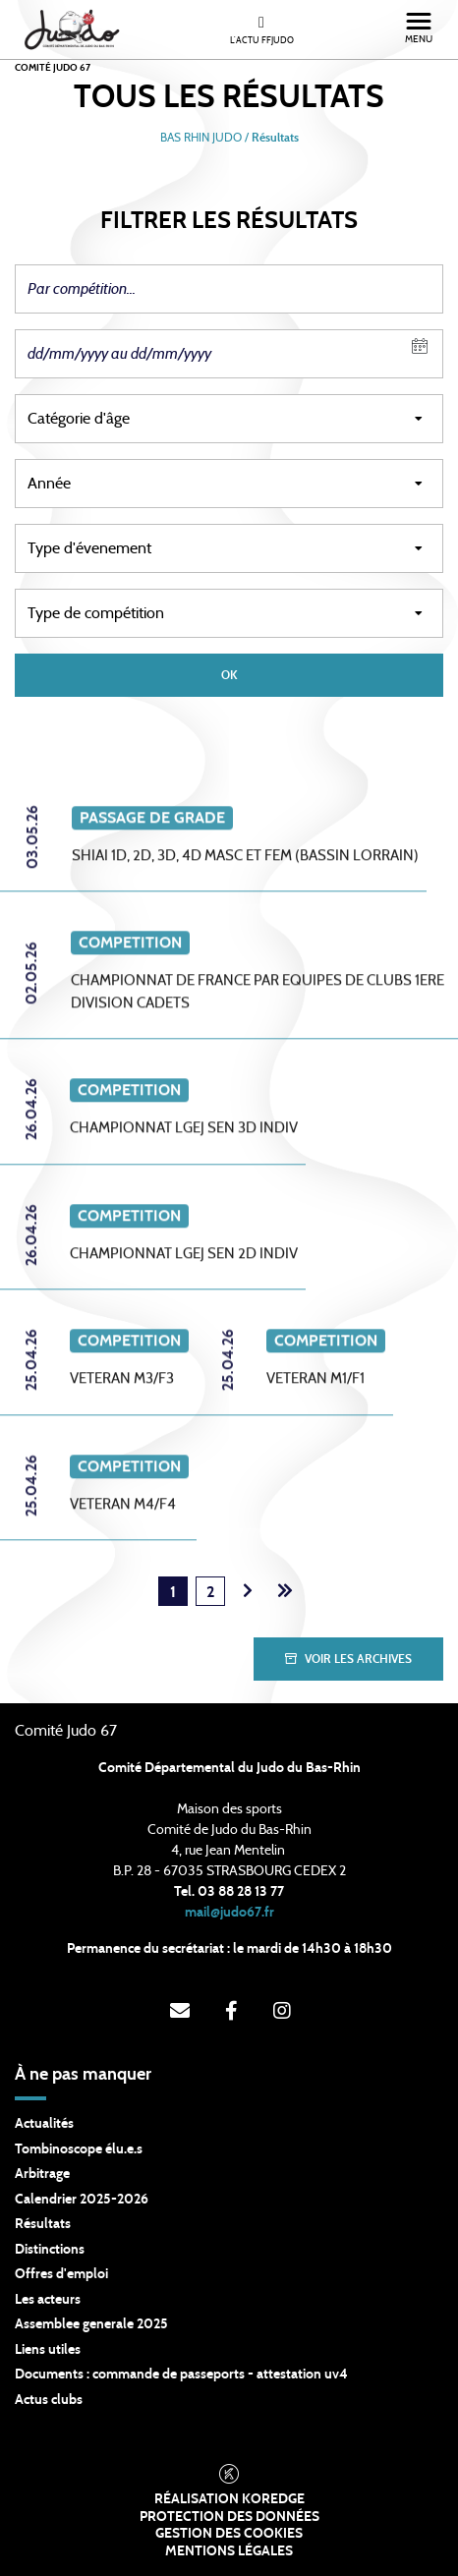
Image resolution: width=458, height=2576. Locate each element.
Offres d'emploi (61, 2274)
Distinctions (50, 2250)
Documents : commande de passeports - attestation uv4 (181, 2374)
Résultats (43, 2224)
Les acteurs (48, 2300)
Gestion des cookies (229, 2534)
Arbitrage (42, 2174)
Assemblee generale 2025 (91, 2324)
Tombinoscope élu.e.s (79, 2149)
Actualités (44, 2124)
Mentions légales (229, 2551)
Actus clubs (49, 2400)
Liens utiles (48, 2350)
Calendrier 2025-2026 (81, 2199)
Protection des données (229, 2517)
